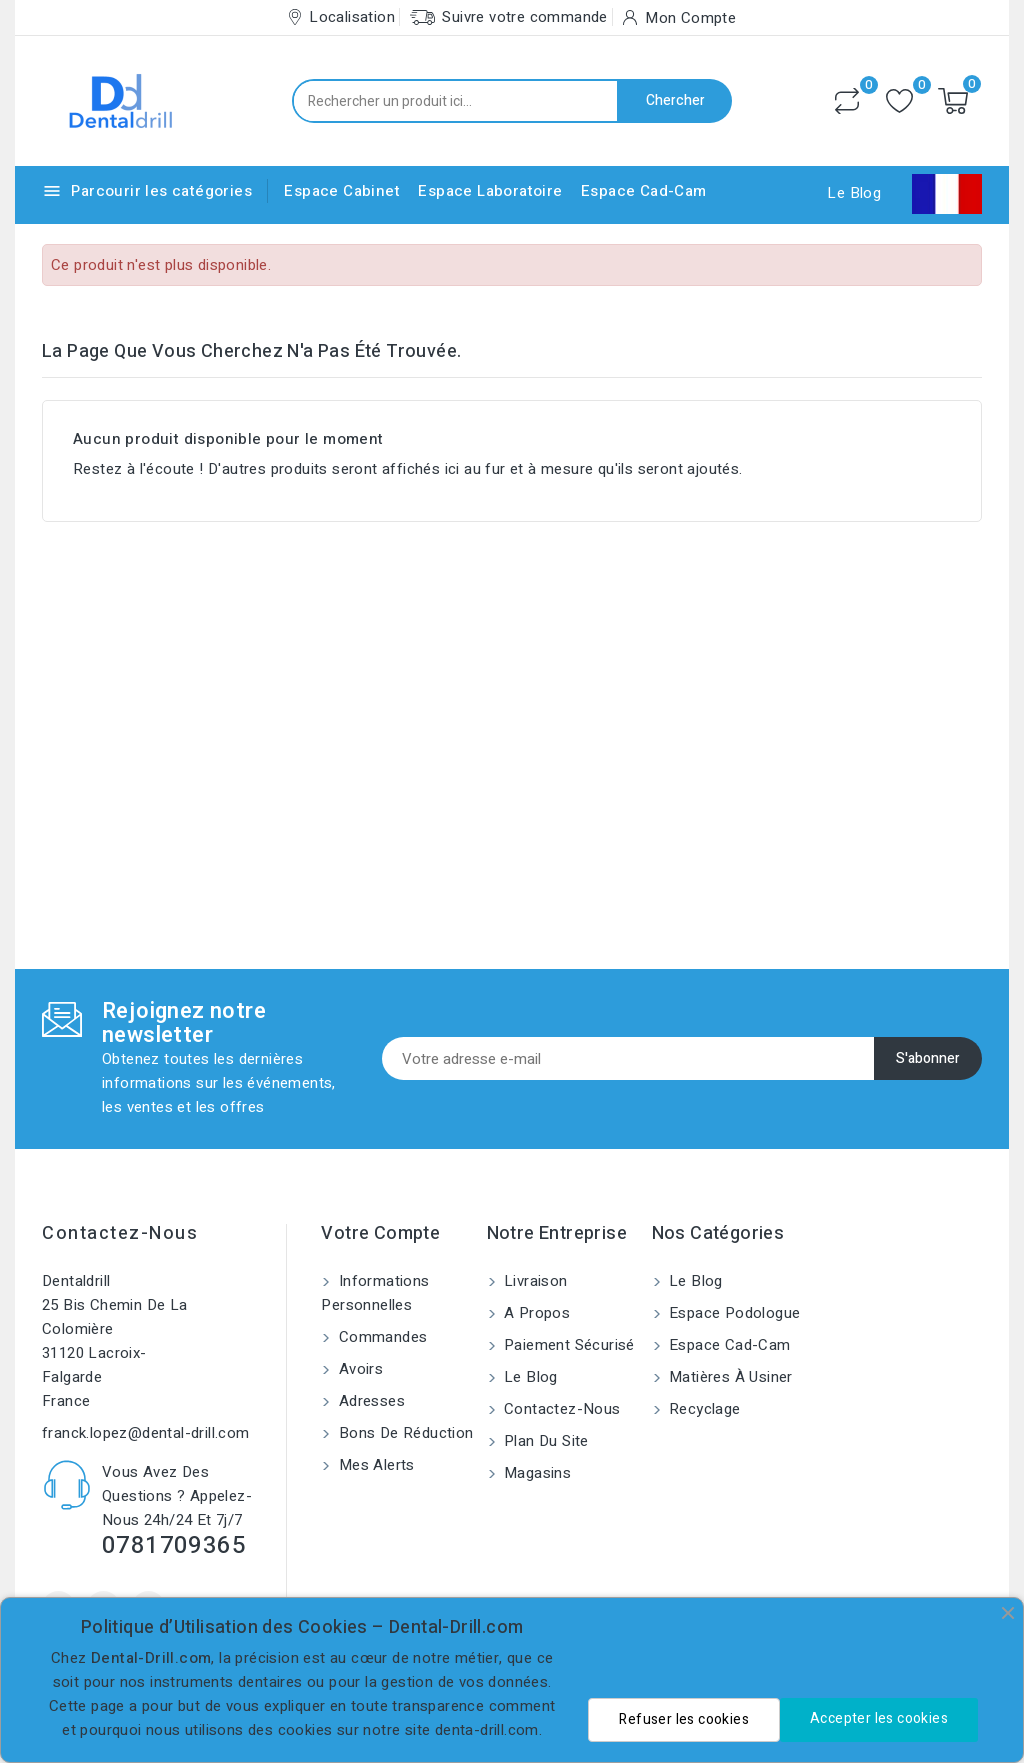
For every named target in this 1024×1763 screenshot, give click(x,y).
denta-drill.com (487, 1730)
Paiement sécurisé (567, 1345)
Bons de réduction (403, 1433)
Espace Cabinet (342, 191)
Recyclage (703, 1409)
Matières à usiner (729, 1377)
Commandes (380, 1337)
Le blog (529, 1377)
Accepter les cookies (879, 1718)
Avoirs (358, 1369)
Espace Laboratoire (490, 191)
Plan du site (544, 1441)
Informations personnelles (375, 1293)
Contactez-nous (120, 1233)
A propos (535, 1313)
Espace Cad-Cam (644, 191)
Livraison (534, 1281)
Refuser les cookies (684, 1719)
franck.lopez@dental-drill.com (146, 1433)
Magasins (536, 1473)
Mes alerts (374, 1465)
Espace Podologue (733, 1313)
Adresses (369, 1401)
